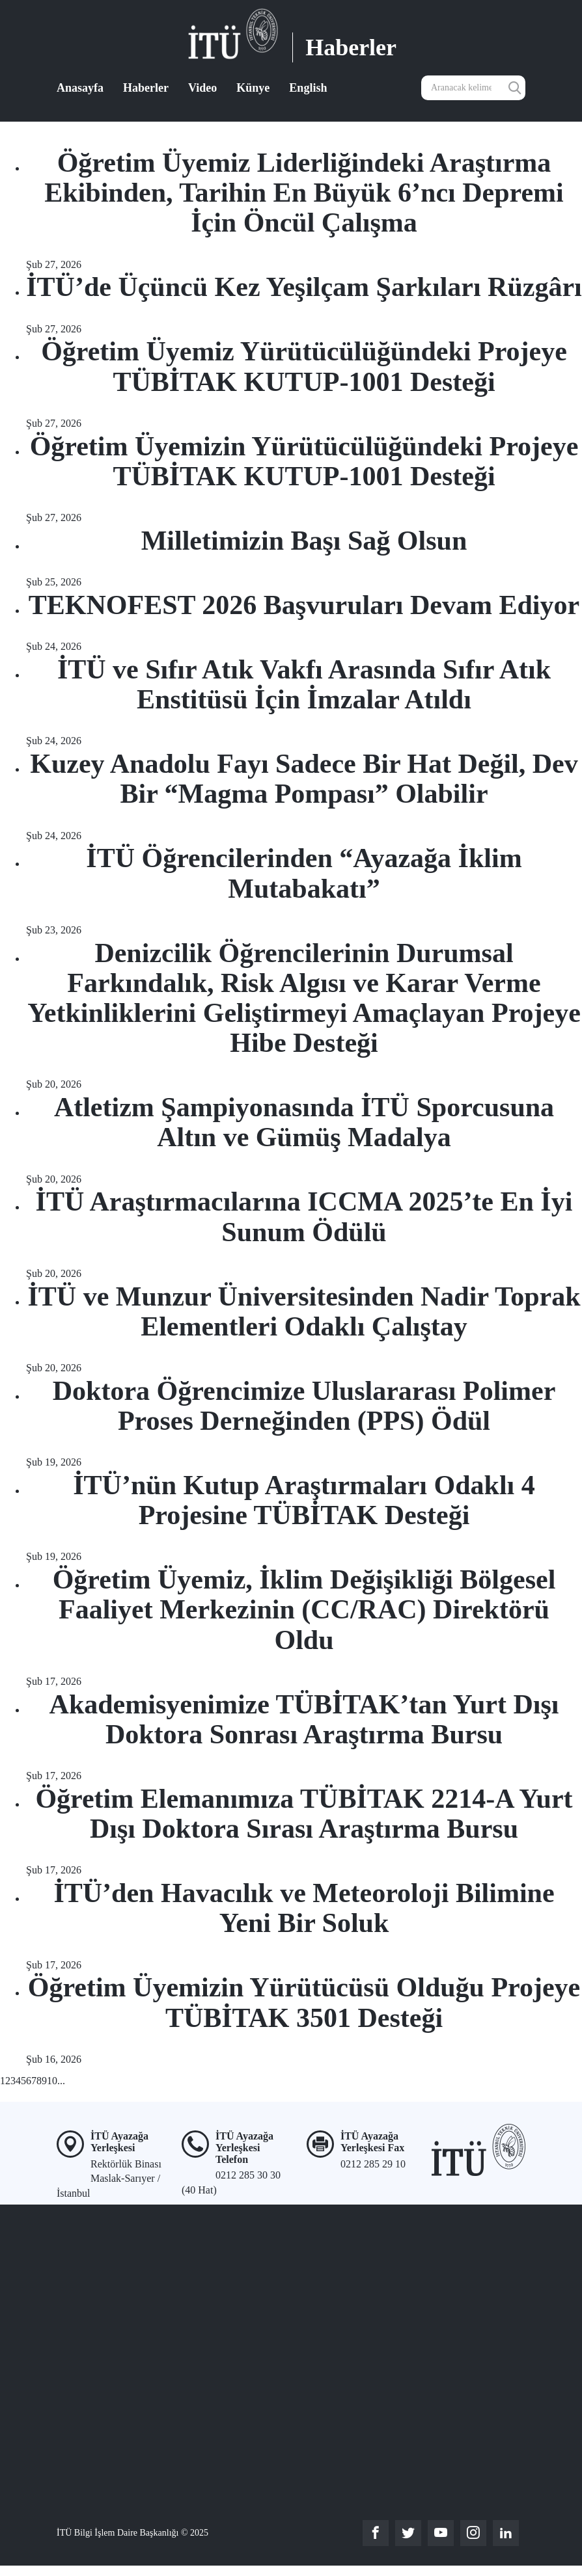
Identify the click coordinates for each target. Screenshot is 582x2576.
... (61, 2080)
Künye (253, 87)
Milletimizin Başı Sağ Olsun (304, 541)
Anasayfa (80, 87)
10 (52, 2080)
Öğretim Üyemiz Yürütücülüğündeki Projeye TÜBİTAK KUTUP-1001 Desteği (304, 366)
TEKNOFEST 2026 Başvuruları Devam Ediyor (304, 605)
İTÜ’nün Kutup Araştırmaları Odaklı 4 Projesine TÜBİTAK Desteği (303, 1500)
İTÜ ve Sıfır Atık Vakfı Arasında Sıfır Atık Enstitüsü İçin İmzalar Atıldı (304, 684)
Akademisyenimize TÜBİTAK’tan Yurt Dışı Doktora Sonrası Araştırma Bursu (304, 1719)
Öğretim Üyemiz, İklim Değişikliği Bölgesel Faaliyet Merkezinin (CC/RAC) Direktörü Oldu (304, 1609)
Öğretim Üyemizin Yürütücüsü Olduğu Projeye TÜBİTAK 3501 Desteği (304, 2002)
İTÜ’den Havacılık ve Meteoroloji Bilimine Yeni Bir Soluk (303, 1908)
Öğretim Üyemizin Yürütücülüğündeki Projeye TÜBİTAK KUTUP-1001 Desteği (304, 461)
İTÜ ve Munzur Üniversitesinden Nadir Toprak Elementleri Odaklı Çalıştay (303, 1311)
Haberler (146, 87)
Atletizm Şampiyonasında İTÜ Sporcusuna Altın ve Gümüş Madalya (304, 1122)
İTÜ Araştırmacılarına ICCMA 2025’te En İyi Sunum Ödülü (304, 1216)
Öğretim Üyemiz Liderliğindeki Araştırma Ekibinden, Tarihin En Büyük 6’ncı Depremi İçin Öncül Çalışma (304, 192)
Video (202, 87)
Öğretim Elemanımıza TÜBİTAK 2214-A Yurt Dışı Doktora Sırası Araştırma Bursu (303, 1814)
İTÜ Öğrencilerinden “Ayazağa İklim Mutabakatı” (303, 873)
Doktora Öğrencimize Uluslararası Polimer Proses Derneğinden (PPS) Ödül (304, 1406)
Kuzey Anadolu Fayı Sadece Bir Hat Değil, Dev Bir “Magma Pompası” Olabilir (304, 779)
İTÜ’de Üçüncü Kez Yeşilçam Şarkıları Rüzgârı (304, 287)
